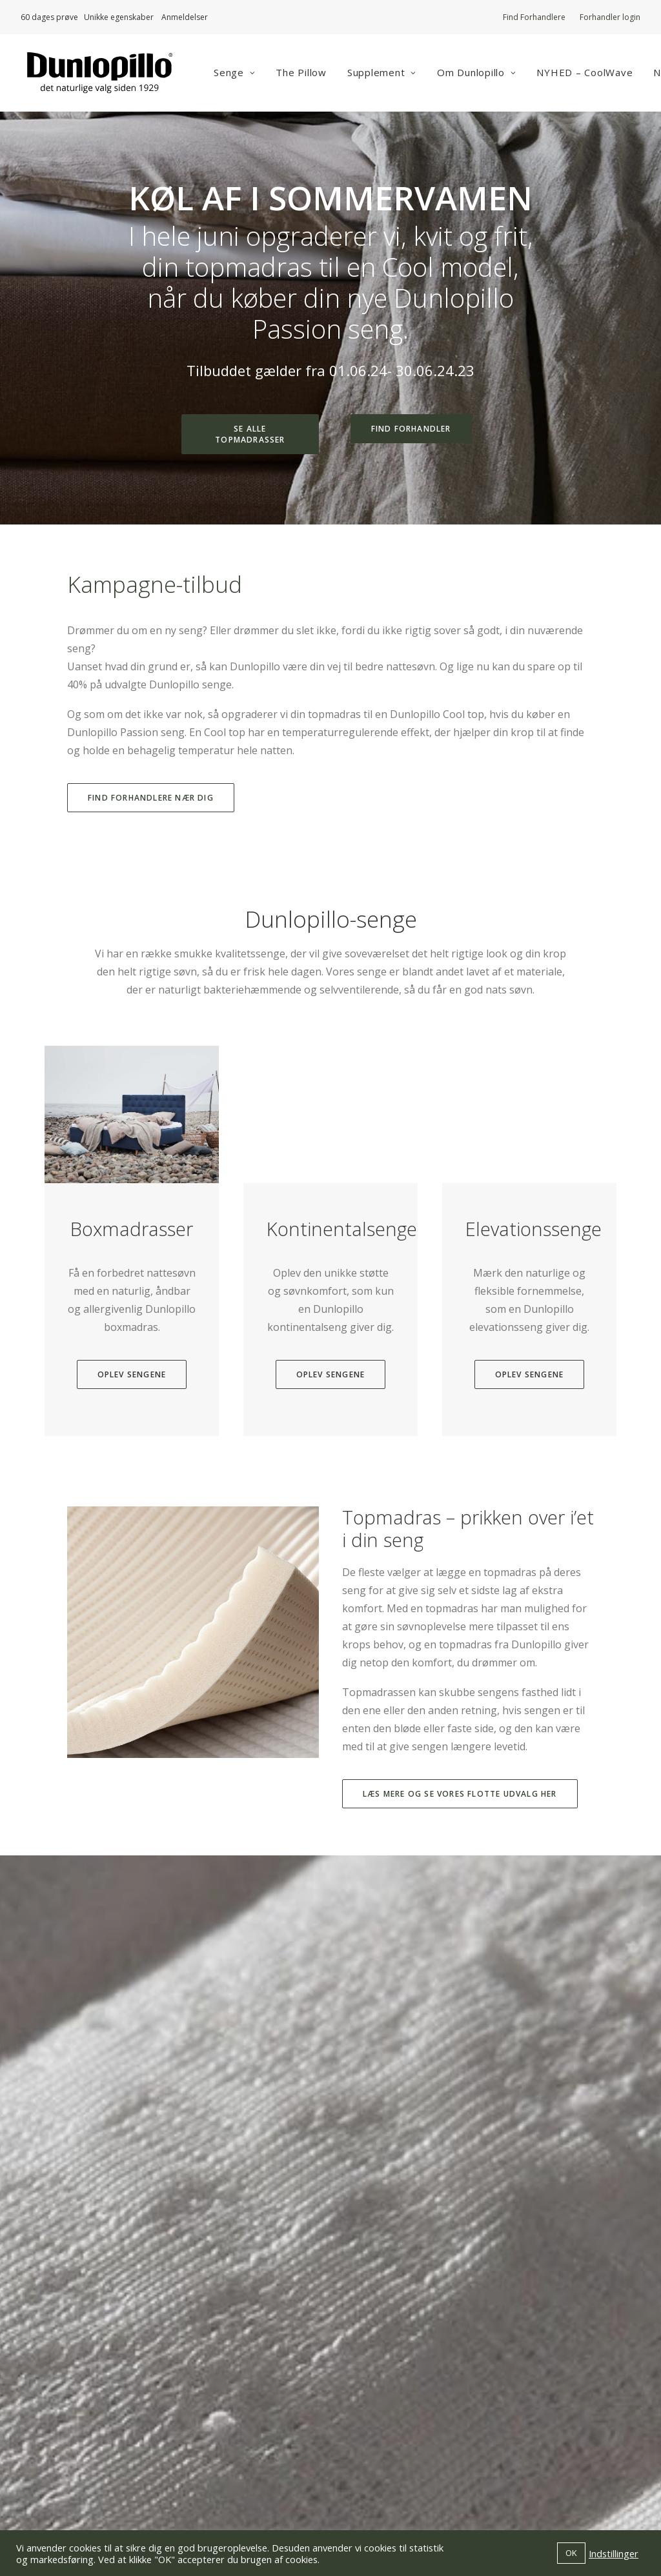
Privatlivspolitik (379, 2454)
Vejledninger (372, 2418)
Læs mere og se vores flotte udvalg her (460, 1832)
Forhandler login (610, 17)
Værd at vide (372, 2382)
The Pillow (306, 74)
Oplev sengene (132, 1427)
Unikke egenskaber (122, 17)
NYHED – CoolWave (590, 74)
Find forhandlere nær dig (151, 800)
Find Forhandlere (534, 17)
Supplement (386, 74)
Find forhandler (411, 431)
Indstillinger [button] (613, 2553)
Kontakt (361, 2436)
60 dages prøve (49, 17)
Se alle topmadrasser (250, 437)
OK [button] (571, 2553)
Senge (239, 74)
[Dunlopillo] (99, 74)
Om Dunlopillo (481, 74)
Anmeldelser (184, 17)
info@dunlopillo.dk (226, 2418)
